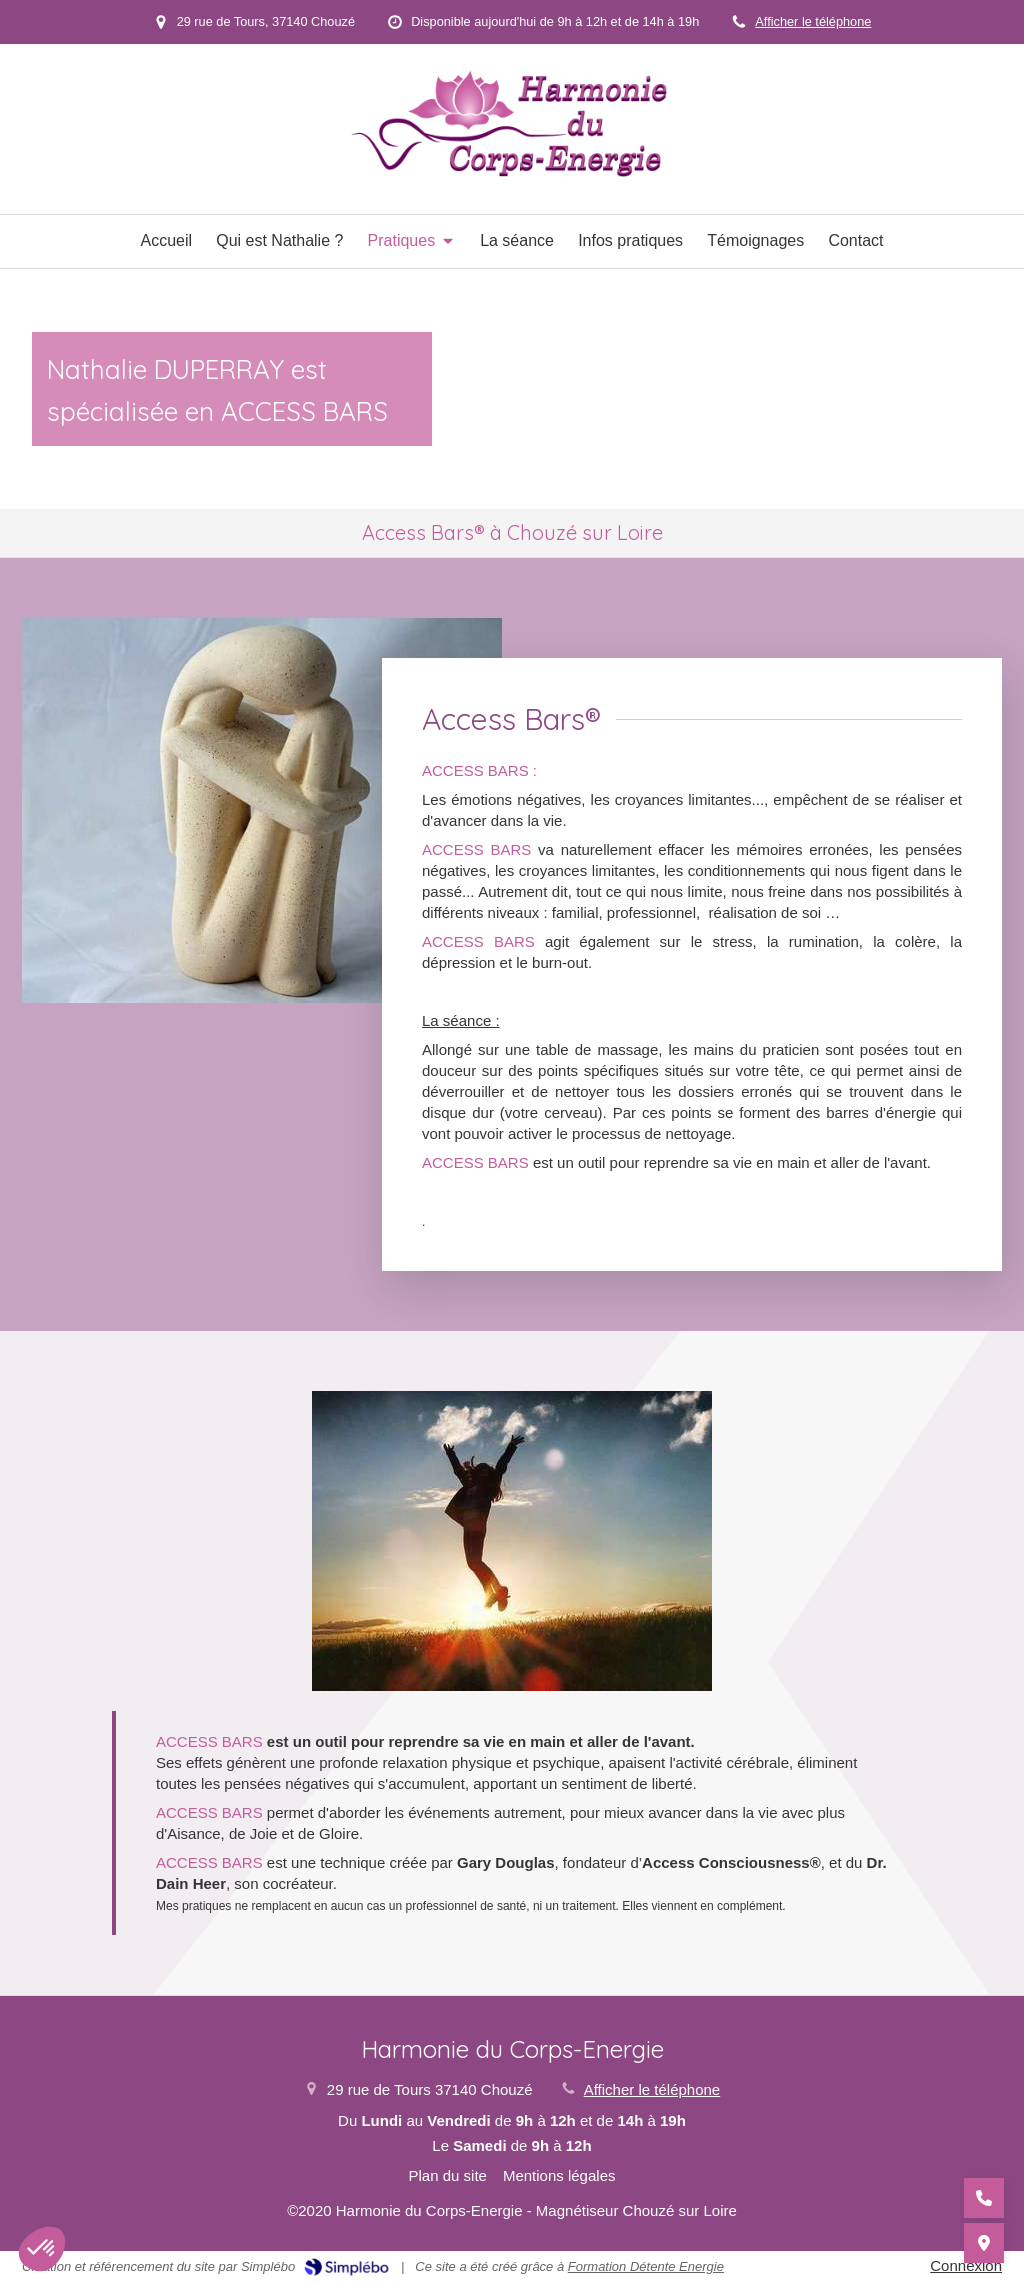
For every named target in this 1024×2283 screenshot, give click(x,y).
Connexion (966, 2265)
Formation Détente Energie (646, 2266)
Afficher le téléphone (813, 21)
